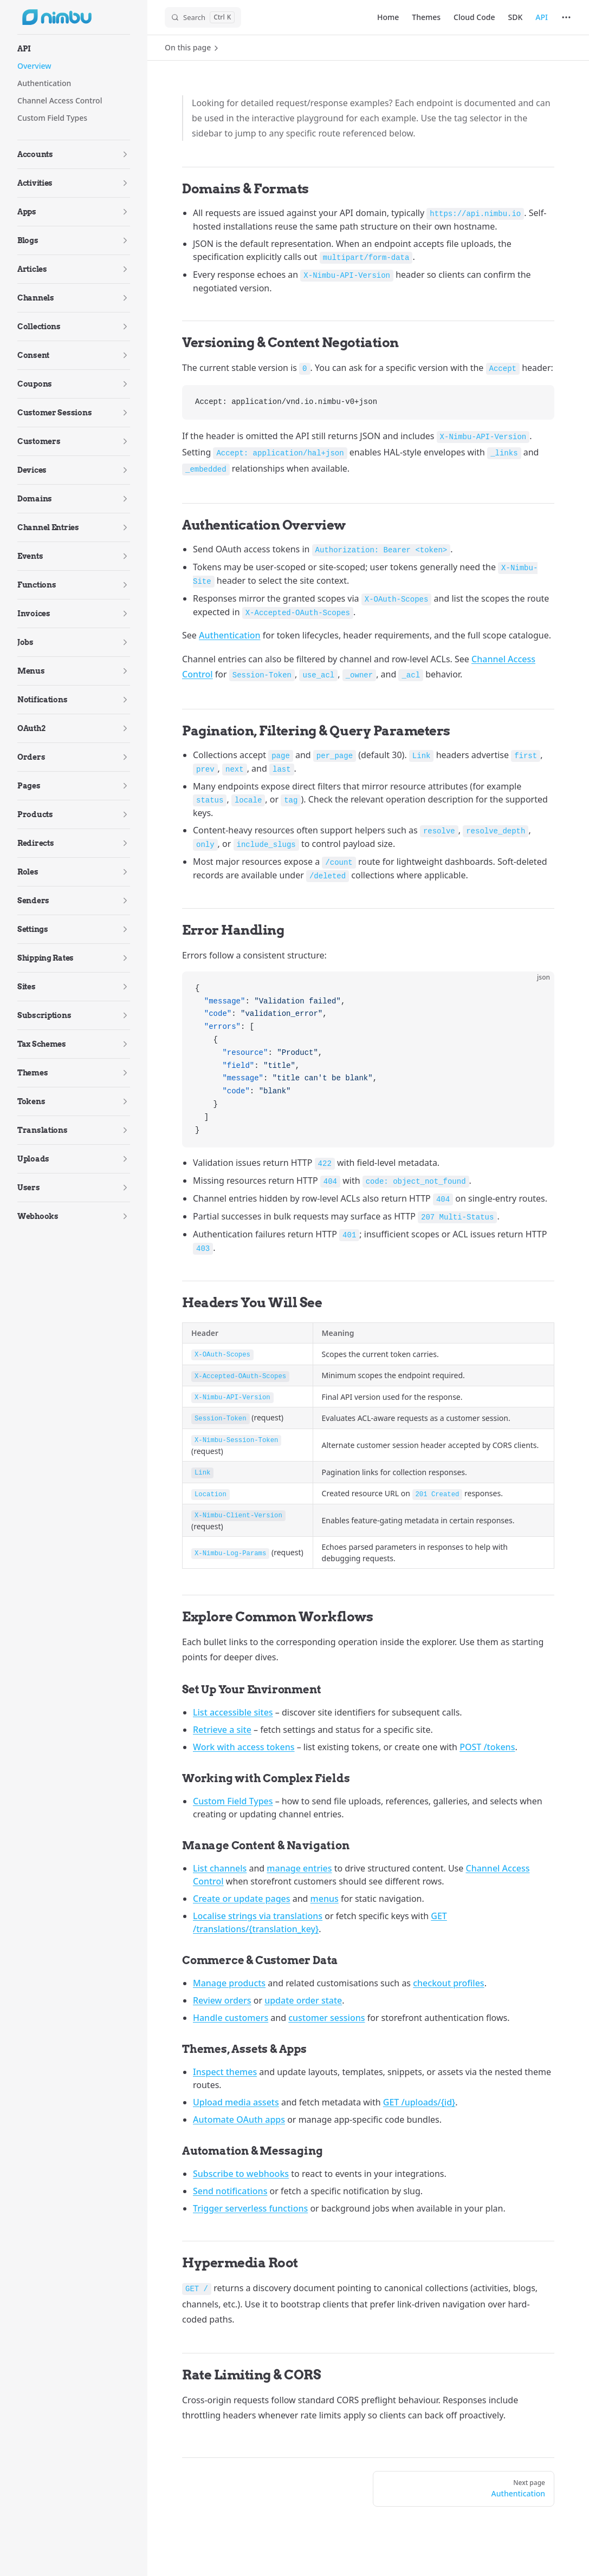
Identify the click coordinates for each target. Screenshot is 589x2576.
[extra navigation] (566, 17)
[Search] (203, 17)
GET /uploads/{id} (419, 2102)
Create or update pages (241, 1899)
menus (324, 1899)
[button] (73, 48)
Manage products (229, 1983)
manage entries (299, 1868)
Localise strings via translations (257, 1916)
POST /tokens (487, 1747)
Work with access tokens (244, 1747)
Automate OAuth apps (239, 2119)
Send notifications (230, 2191)
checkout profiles (448, 1983)
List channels (220, 1868)
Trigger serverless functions (250, 2208)
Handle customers (230, 2018)
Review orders (222, 2000)
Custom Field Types (233, 1801)
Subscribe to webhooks (241, 2174)
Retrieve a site (222, 1730)
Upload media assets (236, 2102)
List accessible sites (233, 1712)
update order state (303, 2000)
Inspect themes (225, 2072)
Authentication (230, 635)
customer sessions (326, 2018)
